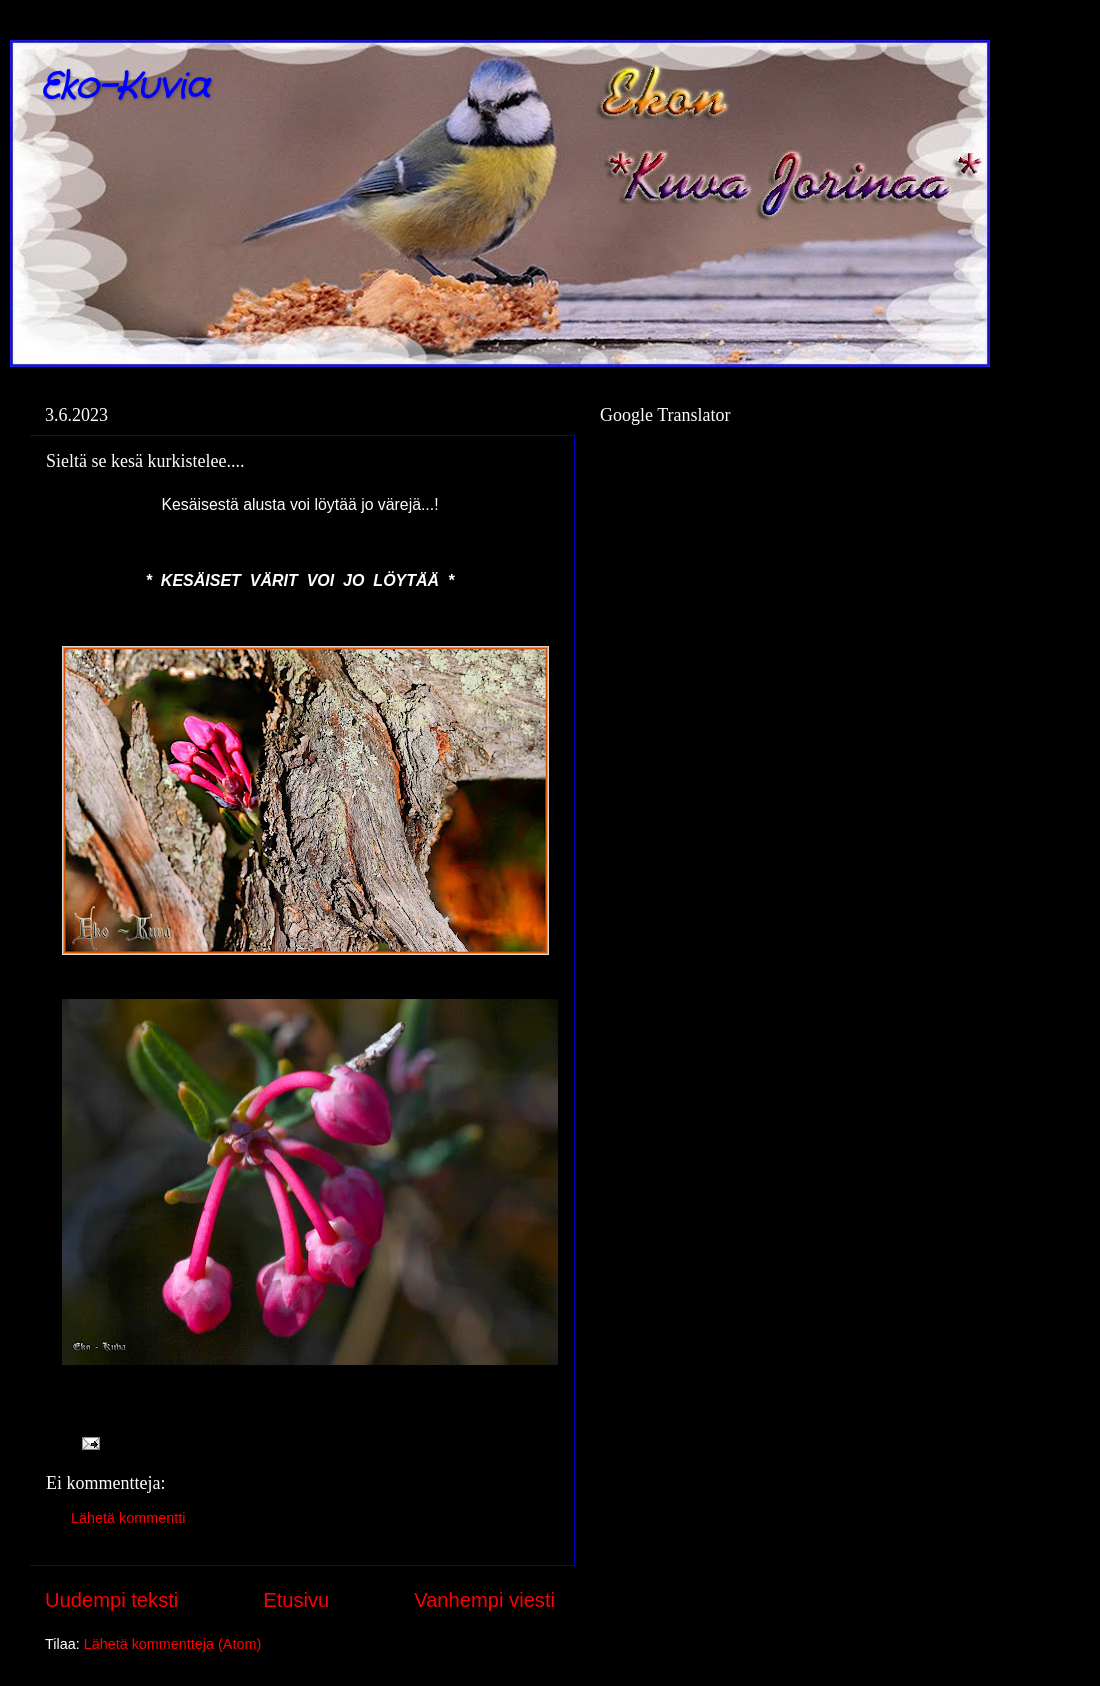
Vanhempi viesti (484, 1600)
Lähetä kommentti (128, 1518)
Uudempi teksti (111, 1600)
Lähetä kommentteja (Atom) (173, 1644)
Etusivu (296, 1600)
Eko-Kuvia (124, 87)
